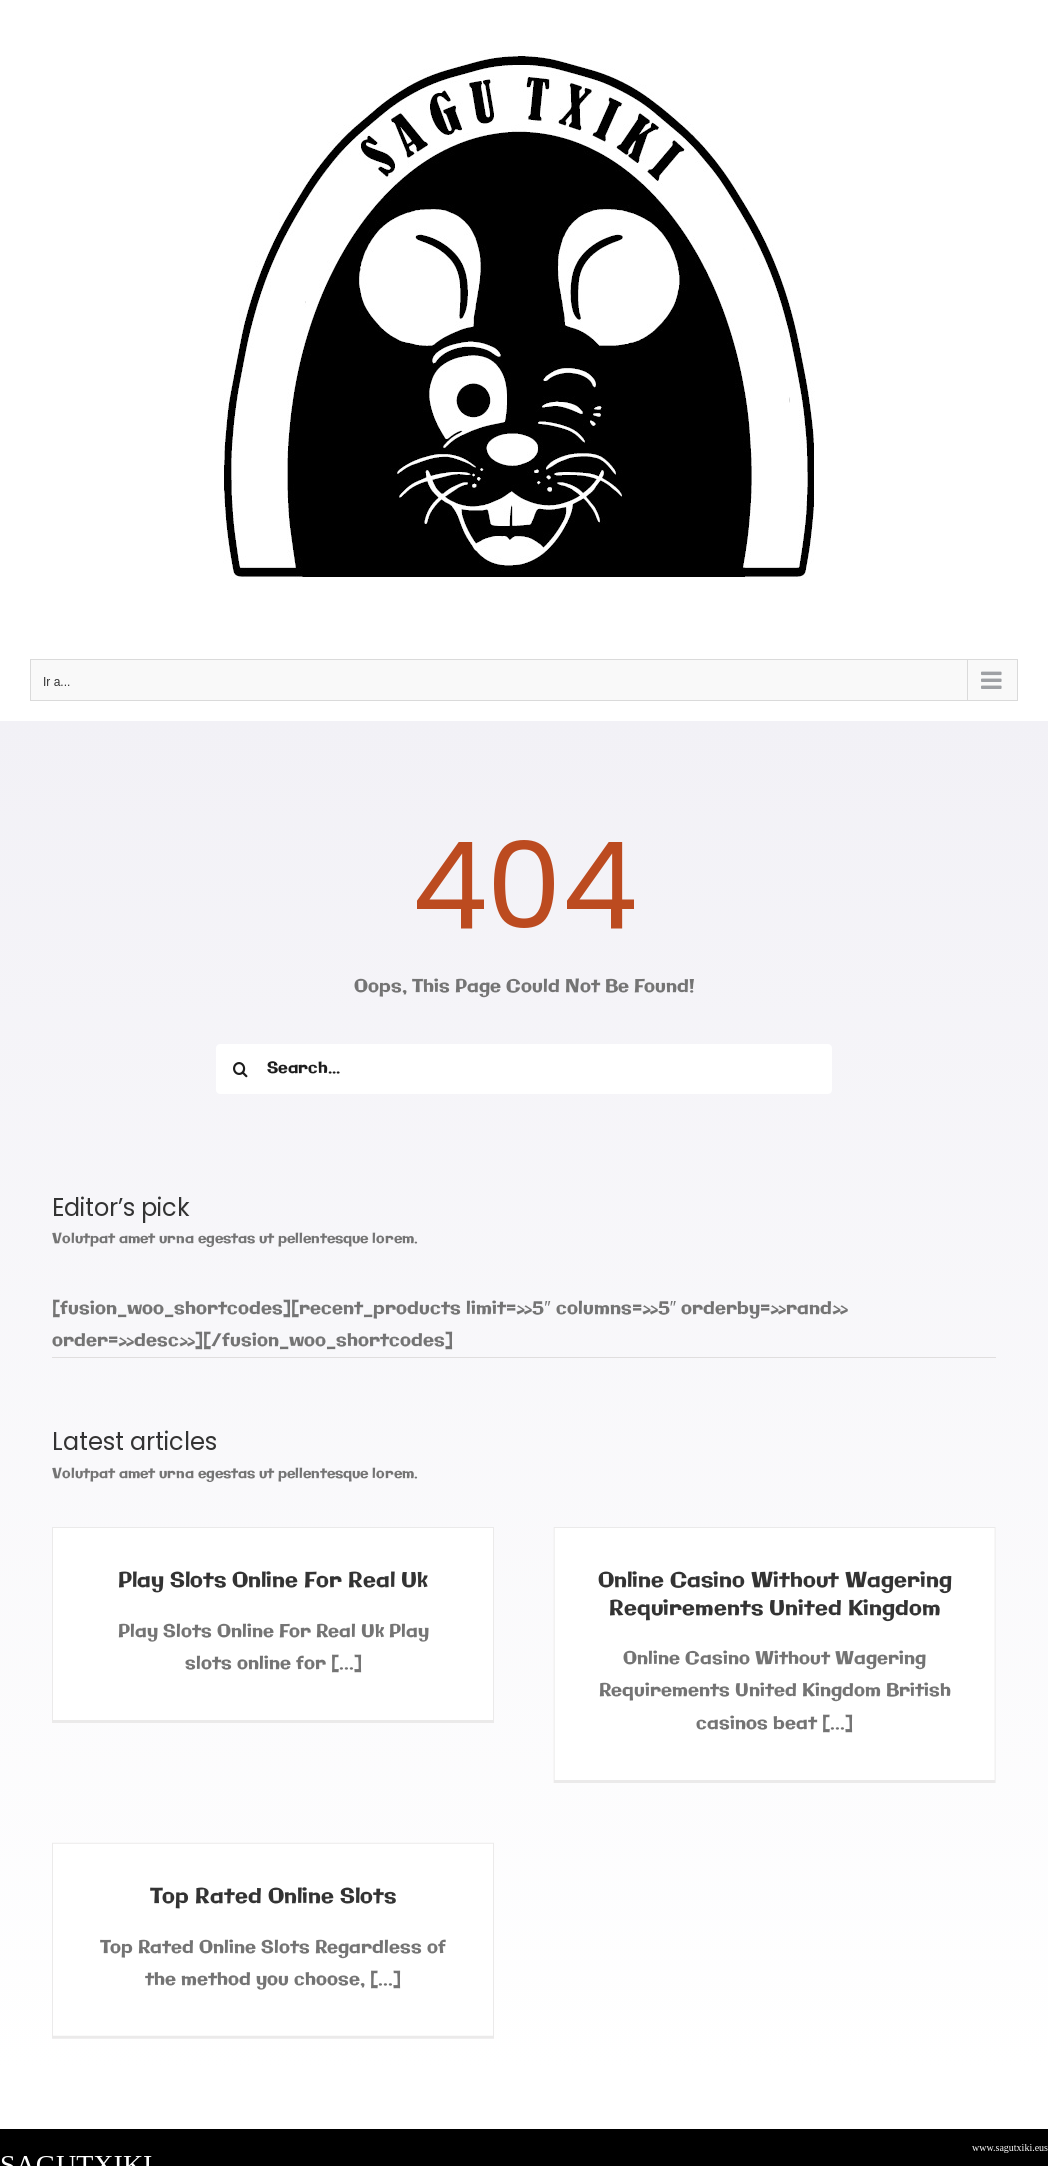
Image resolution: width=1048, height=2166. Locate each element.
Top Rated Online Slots (300, 1885)
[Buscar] (241, 1069)
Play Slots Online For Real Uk (273, 1581)
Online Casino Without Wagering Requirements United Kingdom (768, 1594)
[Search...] (524, 1069)
